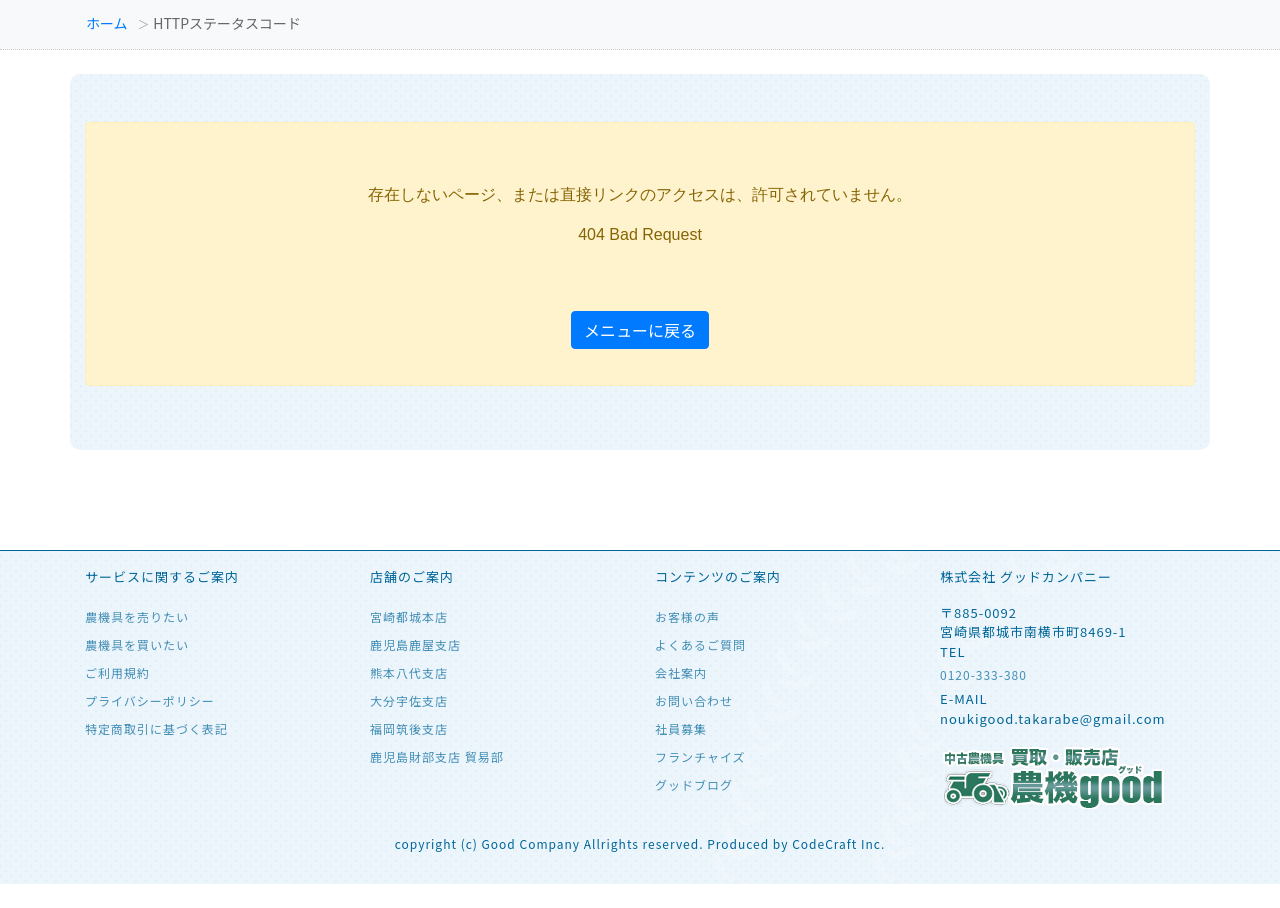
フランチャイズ (700, 756)
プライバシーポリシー (150, 700)
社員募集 (681, 728)
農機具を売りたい (137, 616)
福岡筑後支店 (409, 728)
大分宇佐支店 (409, 700)
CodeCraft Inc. (838, 843)
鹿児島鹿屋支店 (415, 644)
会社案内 (681, 672)
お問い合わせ (694, 700)
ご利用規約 (117, 672)
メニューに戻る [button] (640, 330)
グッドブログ (694, 784)
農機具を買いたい (137, 644)
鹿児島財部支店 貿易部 (437, 756)
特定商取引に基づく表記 (156, 728)
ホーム (107, 23)
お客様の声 (687, 616)
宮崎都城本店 (409, 616)
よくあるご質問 (700, 644)
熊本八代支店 (409, 672)
